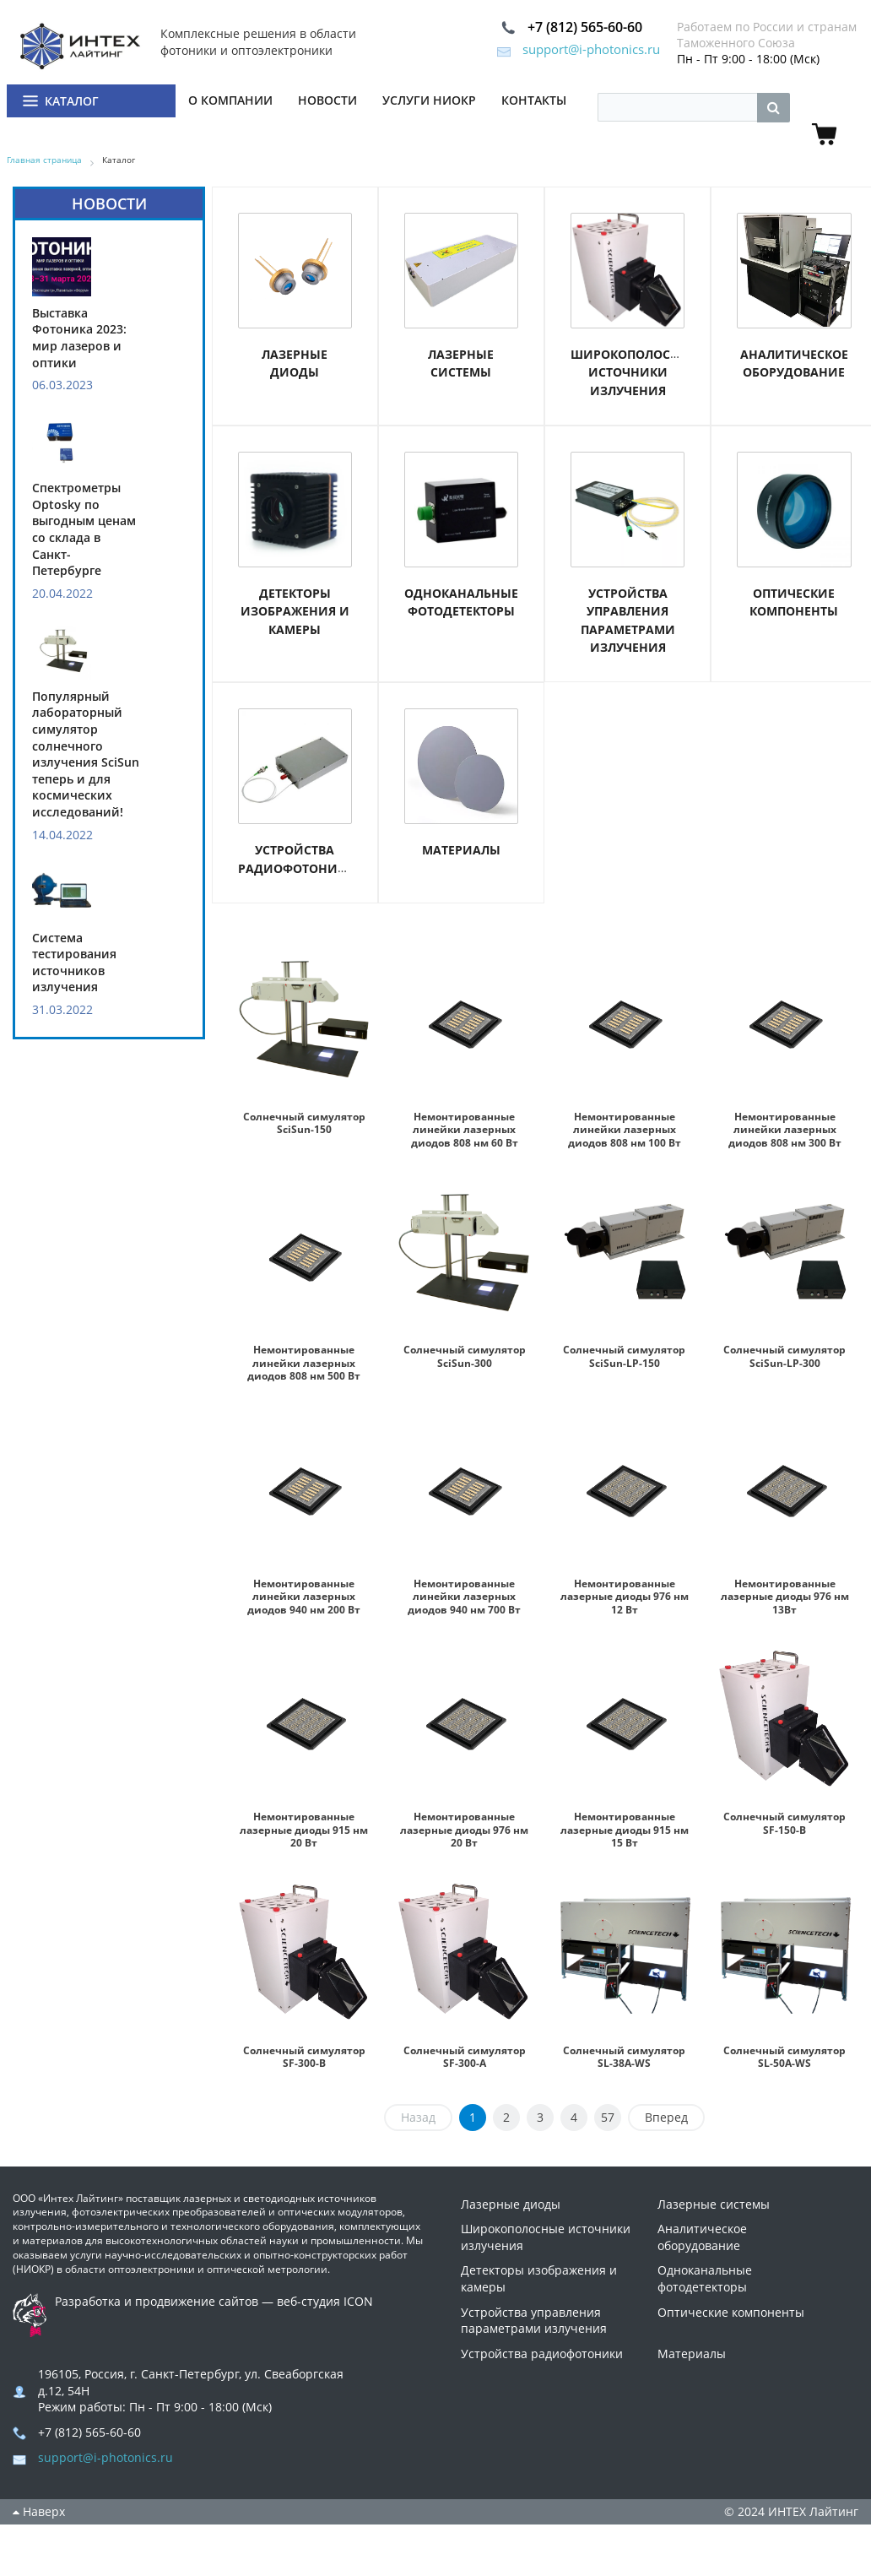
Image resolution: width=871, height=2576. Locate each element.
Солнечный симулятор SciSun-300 (464, 1363)
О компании (230, 102)
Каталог (72, 103)
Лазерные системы (713, 2218)
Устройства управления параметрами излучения (534, 2334)
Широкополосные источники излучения (634, 374)
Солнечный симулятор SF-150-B (784, 1823)
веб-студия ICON (325, 2315)
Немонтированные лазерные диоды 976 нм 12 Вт (624, 1596)
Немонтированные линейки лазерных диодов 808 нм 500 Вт (304, 1363)
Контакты (533, 102)
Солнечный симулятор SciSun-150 (303, 1130)
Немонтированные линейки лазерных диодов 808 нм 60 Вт (464, 1130)
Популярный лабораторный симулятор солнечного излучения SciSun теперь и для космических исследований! (85, 756)
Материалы (461, 852)
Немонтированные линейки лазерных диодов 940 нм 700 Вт (464, 1596)
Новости (327, 102)
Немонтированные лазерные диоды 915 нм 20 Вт (304, 1830)
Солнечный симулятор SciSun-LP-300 (785, 1363)
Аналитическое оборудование (702, 2250)
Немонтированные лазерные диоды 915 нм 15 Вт (624, 1830)
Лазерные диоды (510, 2218)
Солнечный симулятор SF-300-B (304, 2056)
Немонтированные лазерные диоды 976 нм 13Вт (785, 1596)
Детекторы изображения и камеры (295, 613)
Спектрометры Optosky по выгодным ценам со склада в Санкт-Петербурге (84, 530)
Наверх (39, 2525)
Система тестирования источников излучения (74, 964)
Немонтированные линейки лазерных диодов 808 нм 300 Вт (784, 1130)
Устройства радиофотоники (542, 2367)
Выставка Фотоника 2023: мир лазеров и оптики (79, 339)
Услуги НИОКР (429, 102)
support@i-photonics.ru (557, 51)
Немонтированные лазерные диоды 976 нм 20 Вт (464, 1830)
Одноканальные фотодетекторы (704, 2291)
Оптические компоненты (730, 2326)
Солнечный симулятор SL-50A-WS (785, 2063)
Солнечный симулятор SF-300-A (464, 2056)
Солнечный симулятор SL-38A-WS (624, 2063)
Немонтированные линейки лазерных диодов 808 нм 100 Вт (624, 1130)
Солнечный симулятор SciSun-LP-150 (624, 1363)
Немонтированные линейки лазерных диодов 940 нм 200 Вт (304, 1596)
